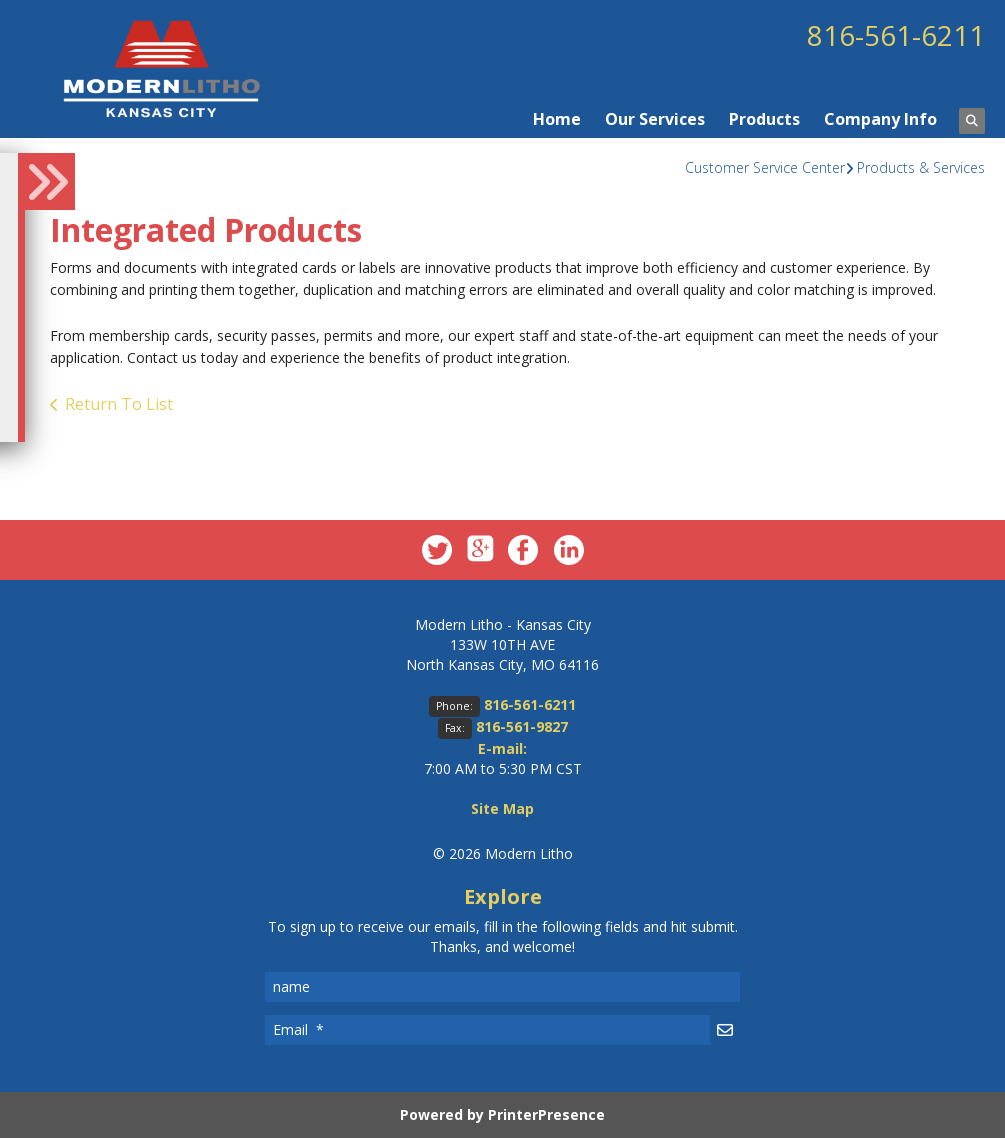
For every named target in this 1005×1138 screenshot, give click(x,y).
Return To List (119, 404)
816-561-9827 (522, 726)
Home (557, 119)
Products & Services (921, 167)
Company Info (880, 119)
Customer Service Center (765, 167)
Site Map (502, 808)
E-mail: (502, 748)
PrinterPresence (546, 1114)
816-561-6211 (896, 35)
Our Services (655, 119)
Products (764, 119)
